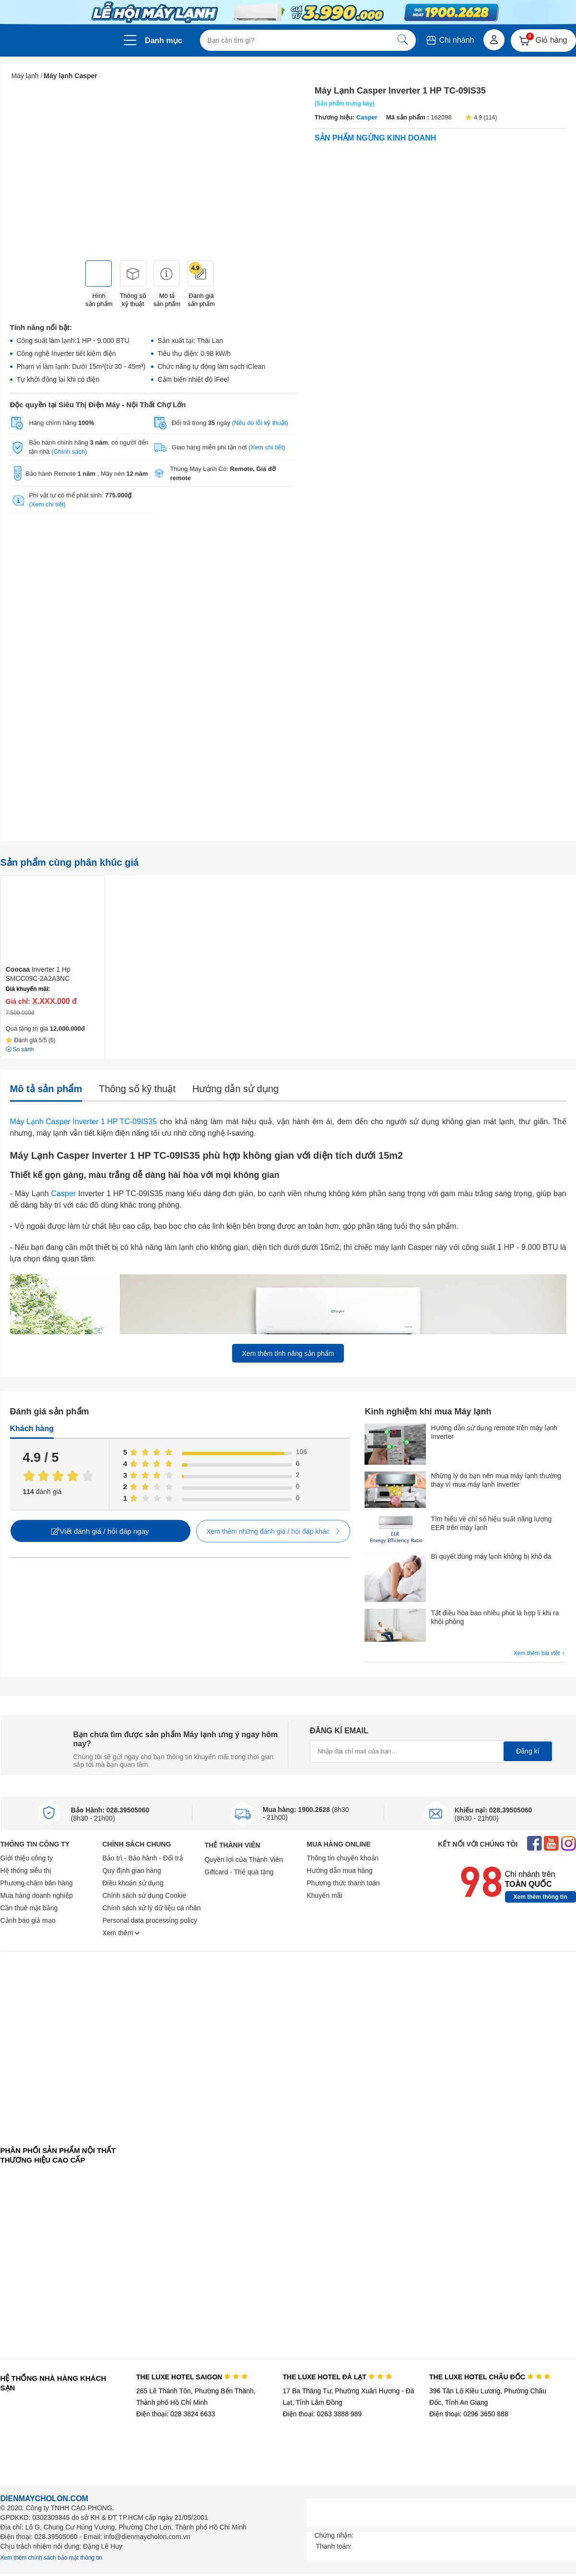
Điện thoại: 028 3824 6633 (175, 2414)
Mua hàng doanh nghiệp (36, 1895)
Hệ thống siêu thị (25, 1870)
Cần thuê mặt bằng (29, 1908)
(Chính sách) (69, 451)
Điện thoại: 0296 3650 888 (468, 2414)
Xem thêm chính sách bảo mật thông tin (51, 2557)
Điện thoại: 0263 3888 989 (322, 2414)
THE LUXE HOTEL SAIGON (192, 2377)
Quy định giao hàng (132, 1870)
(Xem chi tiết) (266, 447)
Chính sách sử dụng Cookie (144, 1895)
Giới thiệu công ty (26, 1858)
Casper (366, 117)
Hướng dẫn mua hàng (340, 1870)
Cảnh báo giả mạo (28, 1920)
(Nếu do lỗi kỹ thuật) (260, 422)
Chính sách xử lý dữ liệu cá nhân (152, 1908)
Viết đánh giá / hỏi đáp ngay (100, 1531)
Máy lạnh (25, 76)
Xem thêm (121, 1933)
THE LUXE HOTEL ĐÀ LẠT (337, 2377)
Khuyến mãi (324, 1895)
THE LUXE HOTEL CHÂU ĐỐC (490, 2377)
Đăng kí (527, 1751)
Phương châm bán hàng (36, 1883)
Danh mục (163, 40)
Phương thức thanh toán (343, 1883)
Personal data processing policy (150, 1920)
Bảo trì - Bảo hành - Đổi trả (143, 1858)
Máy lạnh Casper (70, 76)
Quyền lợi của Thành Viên (244, 1859)
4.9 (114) (481, 117)
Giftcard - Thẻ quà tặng (239, 1872)
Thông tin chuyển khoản (343, 1858)
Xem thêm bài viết (540, 1653)
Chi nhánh (449, 40)
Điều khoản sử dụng (133, 1883)
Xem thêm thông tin (540, 1897)
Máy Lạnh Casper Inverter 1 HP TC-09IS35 (83, 1121)
